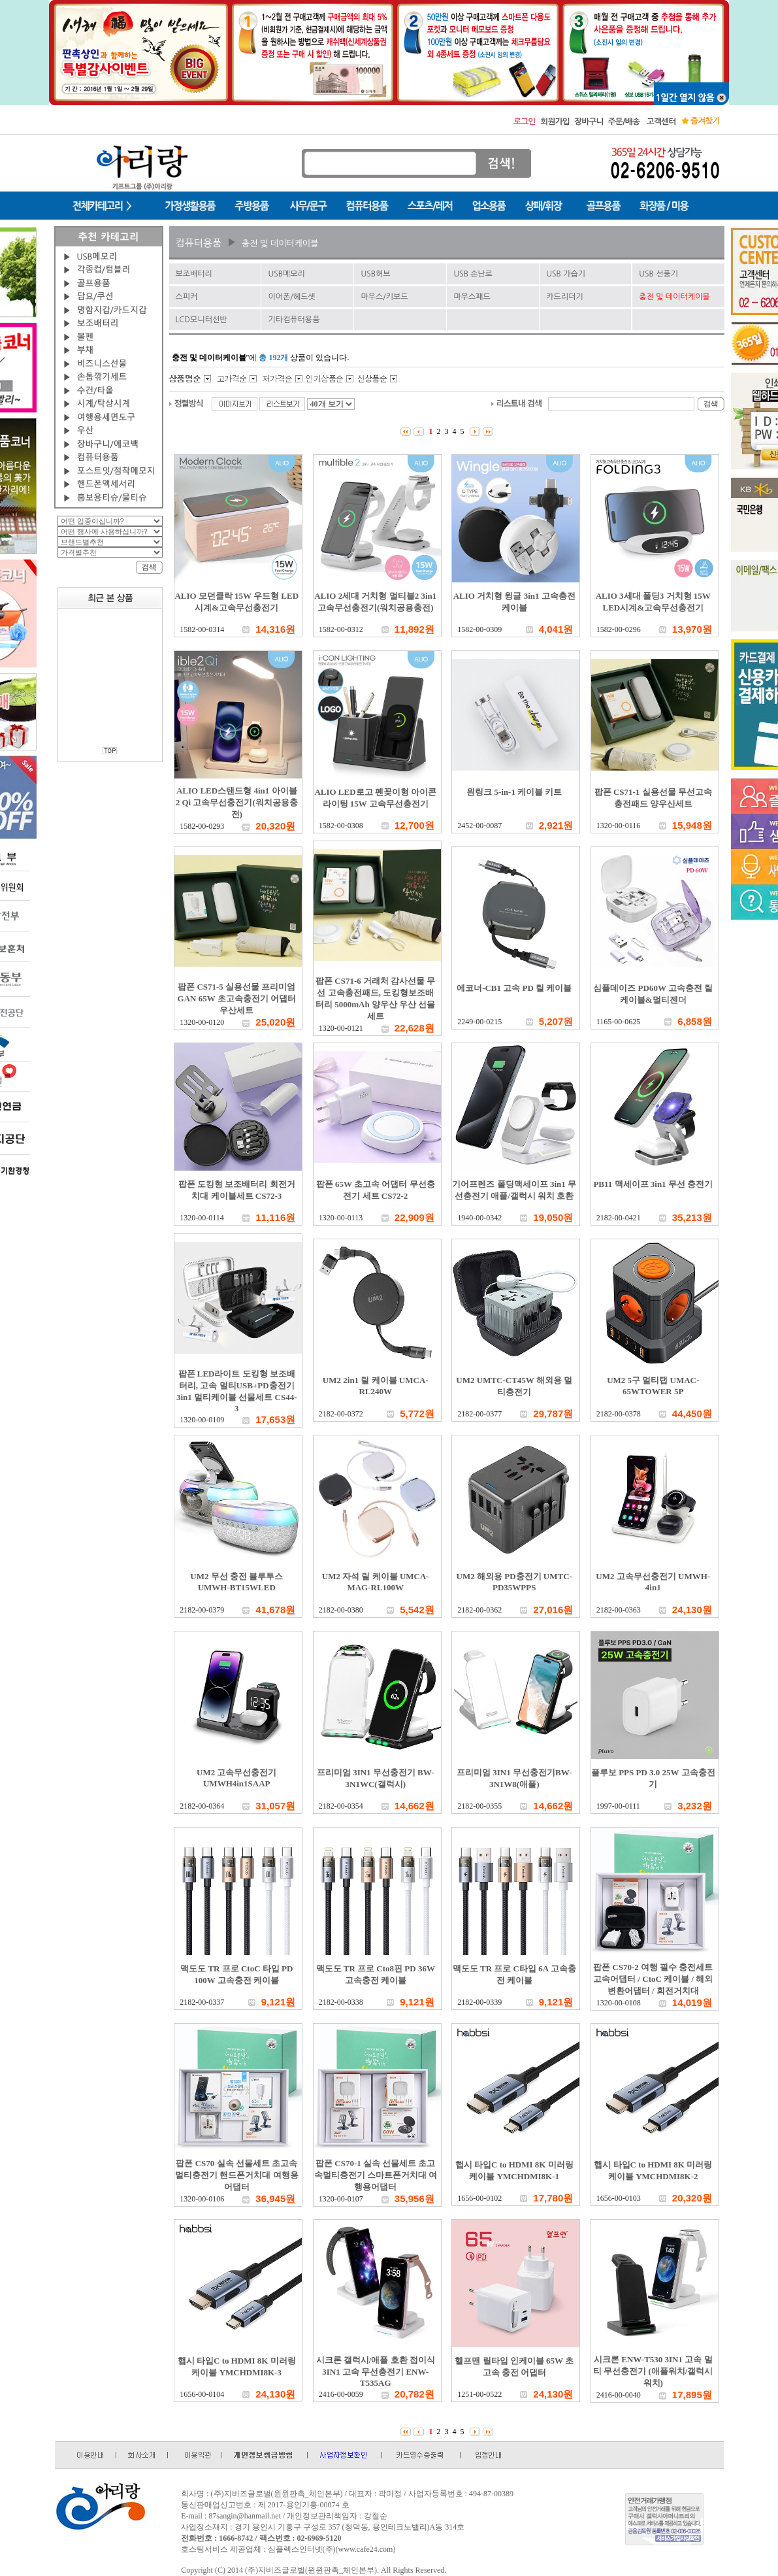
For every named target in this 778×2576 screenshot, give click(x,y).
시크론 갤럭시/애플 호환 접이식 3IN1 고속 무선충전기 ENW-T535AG (375, 2371)
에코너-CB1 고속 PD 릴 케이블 (514, 988)
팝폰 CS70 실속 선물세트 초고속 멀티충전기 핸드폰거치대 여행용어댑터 (237, 2175)
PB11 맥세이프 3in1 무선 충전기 (653, 1184)
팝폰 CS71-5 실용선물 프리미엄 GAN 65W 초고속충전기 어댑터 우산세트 (237, 998)
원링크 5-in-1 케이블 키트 (514, 792)
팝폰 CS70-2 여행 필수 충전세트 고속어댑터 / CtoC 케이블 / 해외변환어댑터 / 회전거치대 (653, 1979)
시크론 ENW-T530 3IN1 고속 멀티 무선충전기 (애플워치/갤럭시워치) (653, 2371)
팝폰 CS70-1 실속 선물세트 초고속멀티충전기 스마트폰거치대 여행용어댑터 (376, 2175)
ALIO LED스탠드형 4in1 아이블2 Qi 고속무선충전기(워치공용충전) (237, 802)
